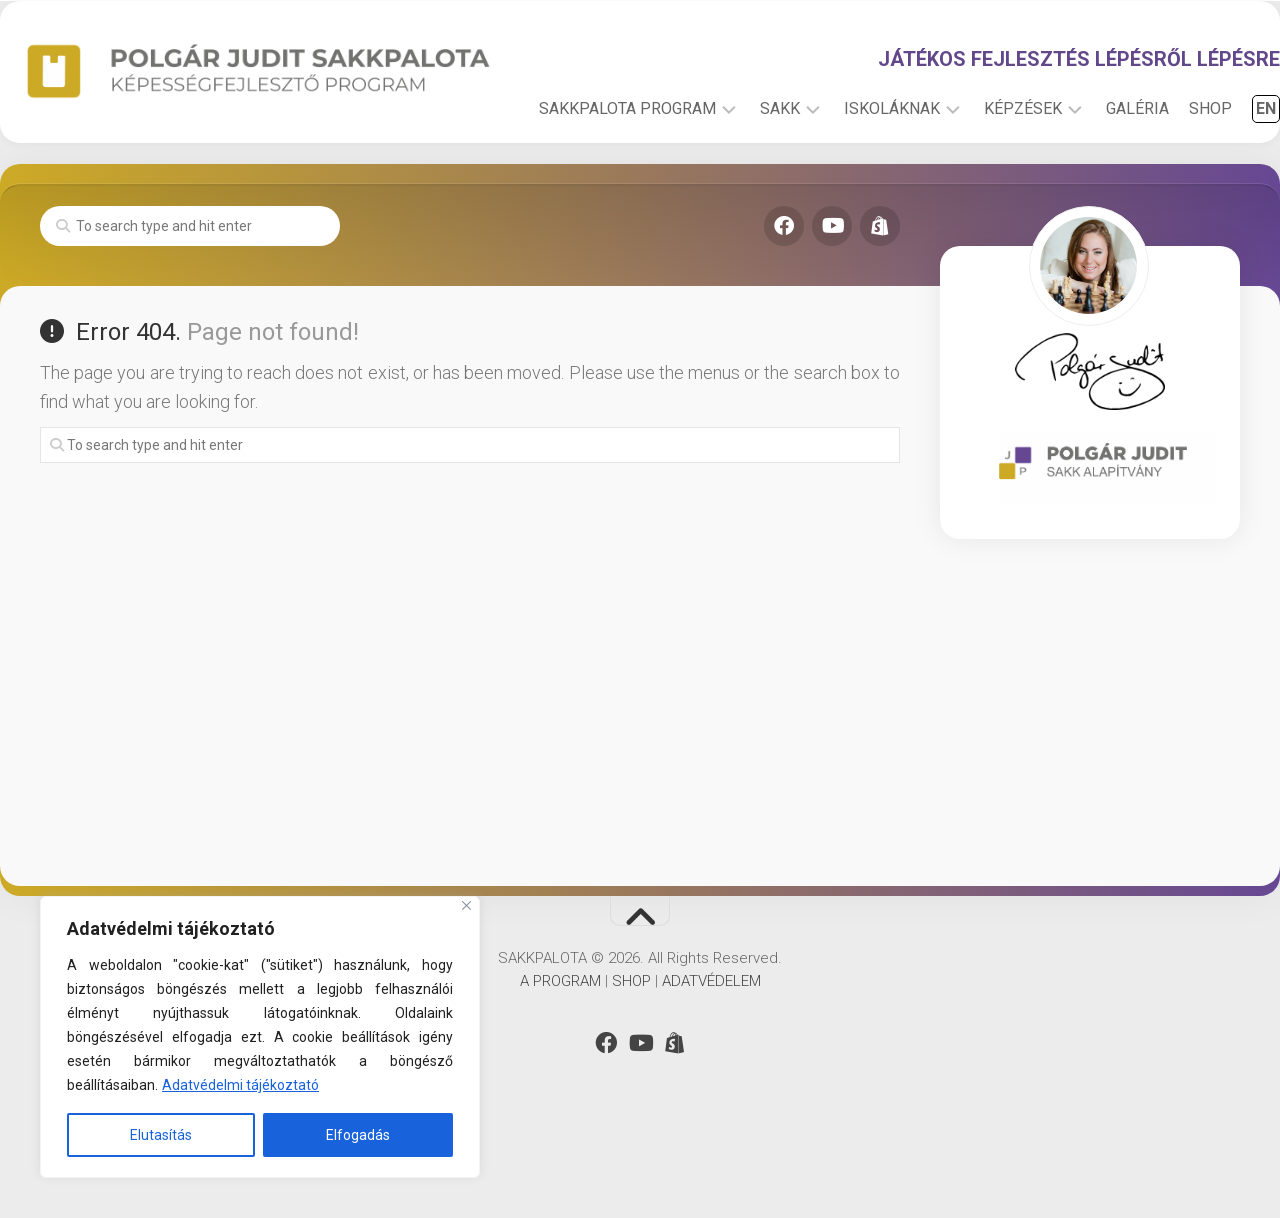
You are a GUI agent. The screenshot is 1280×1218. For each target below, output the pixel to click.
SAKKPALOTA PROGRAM (587, 178)
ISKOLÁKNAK (852, 178)
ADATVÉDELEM (711, 1051)
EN (1226, 178)
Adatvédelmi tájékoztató (240, 1085)
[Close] (466, 905)
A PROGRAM (560, 1051)
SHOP (1170, 178)
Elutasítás (161, 1135)
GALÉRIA (1097, 178)
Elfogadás (358, 1135)
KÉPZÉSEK (983, 178)
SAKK (740, 178)
